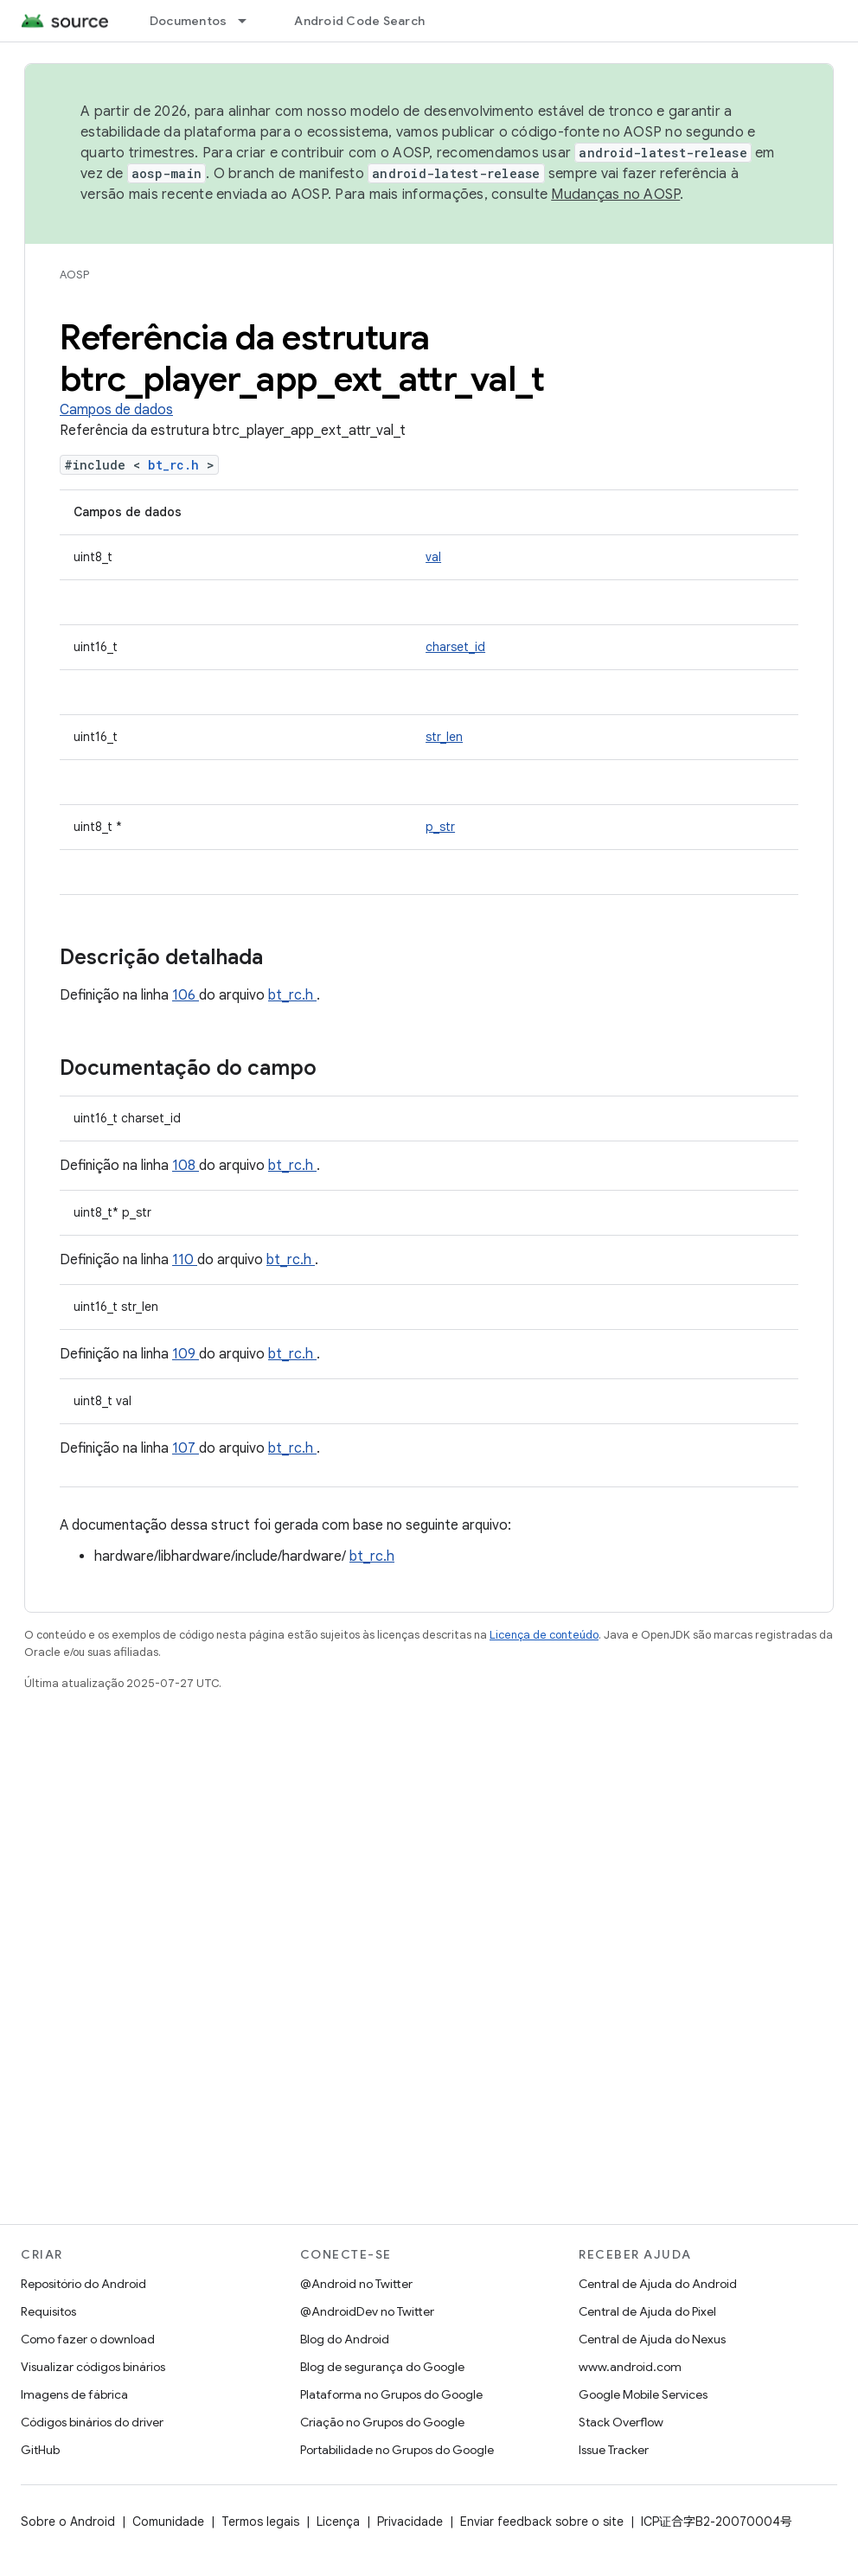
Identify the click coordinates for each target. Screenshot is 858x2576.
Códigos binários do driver (92, 2422)
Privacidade (410, 2521)
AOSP (74, 274)
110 (184, 1260)
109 (185, 1354)
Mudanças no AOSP (615, 194)
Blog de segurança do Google (382, 2367)
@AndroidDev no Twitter (367, 2311)
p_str (440, 826)
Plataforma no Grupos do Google (391, 2394)
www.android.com (630, 2367)
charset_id (455, 647)
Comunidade (168, 2521)
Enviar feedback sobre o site (542, 2521)
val (433, 557)
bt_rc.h (177, 465)
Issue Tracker (614, 2450)
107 (185, 1448)
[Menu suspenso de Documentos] (250, 21)
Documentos (188, 21)
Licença (338, 2521)
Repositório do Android (83, 2284)
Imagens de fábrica (74, 2394)
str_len (444, 737)
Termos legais (260, 2521)
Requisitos (48, 2311)
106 (185, 995)
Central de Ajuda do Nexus (652, 2339)
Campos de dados (116, 410)
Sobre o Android (68, 2521)
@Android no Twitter (356, 2284)
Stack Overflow (621, 2422)
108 (185, 1165)
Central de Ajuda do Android (658, 2284)
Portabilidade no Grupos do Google (397, 2450)
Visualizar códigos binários (93, 2367)
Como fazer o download (88, 2339)
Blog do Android (344, 2339)
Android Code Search (359, 21)
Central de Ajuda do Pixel (647, 2311)
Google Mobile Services (643, 2394)
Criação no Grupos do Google (382, 2422)
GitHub (40, 2450)
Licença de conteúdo (544, 1634)
